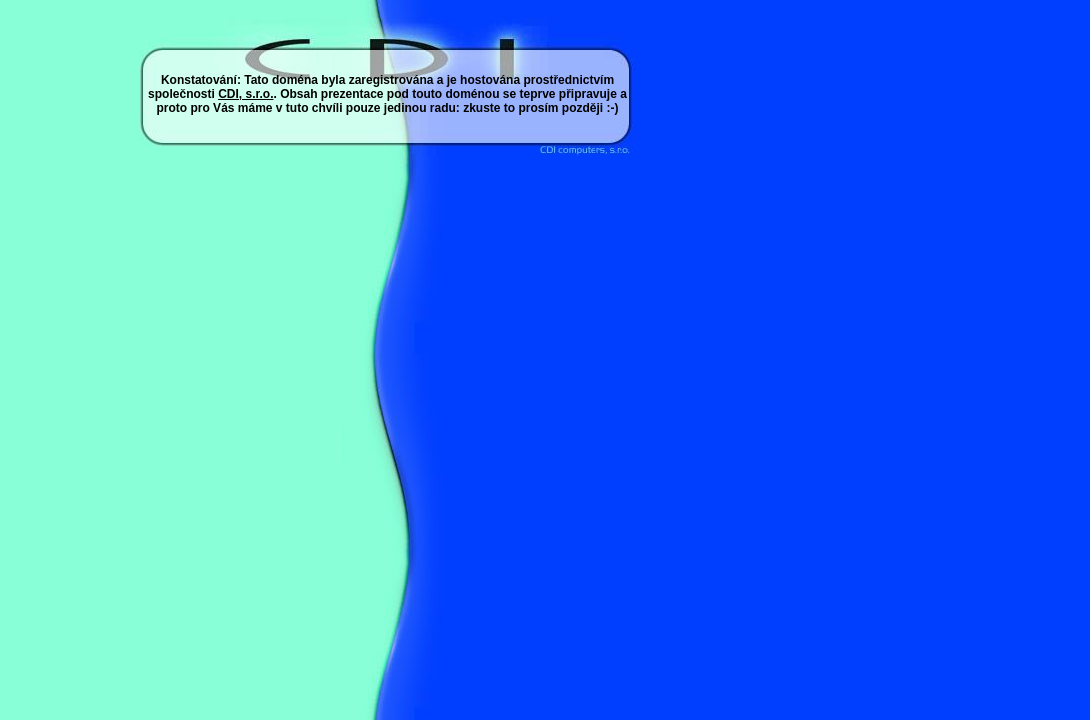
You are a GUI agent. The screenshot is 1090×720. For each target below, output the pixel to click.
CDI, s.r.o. (245, 94)
